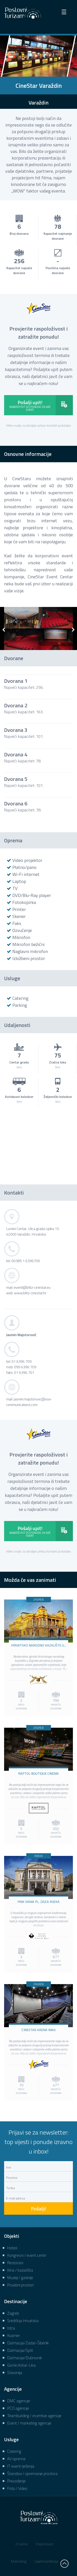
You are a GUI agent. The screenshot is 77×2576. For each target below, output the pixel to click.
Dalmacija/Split (20, 2350)
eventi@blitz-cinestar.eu (32, 1287)
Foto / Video (17, 2488)
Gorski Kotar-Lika (21, 2365)
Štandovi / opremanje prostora (32, 2473)
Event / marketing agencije (29, 2423)
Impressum (44, 2544)
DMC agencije (18, 2401)
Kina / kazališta (20, 2270)
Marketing (18, 2561)
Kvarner (13, 2335)
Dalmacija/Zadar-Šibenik (28, 2343)
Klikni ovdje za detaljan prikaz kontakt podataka (38, 425)
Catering (14, 2451)
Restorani (15, 2262)
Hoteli (12, 2248)
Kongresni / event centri (26, 2255)
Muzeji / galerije (20, 2277)
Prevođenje (16, 2481)
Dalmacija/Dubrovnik (24, 2357)
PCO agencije (18, 2408)
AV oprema (16, 2458)
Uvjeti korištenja (46, 2561)
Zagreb (13, 2313)
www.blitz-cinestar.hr (30, 1293)
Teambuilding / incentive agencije (34, 2415)
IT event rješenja (20, 2466)
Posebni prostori (20, 2285)
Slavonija (14, 2372)
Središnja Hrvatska (23, 2320)
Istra (11, 2328)
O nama (22, 2544)
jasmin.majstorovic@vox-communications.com (29, 1401)
